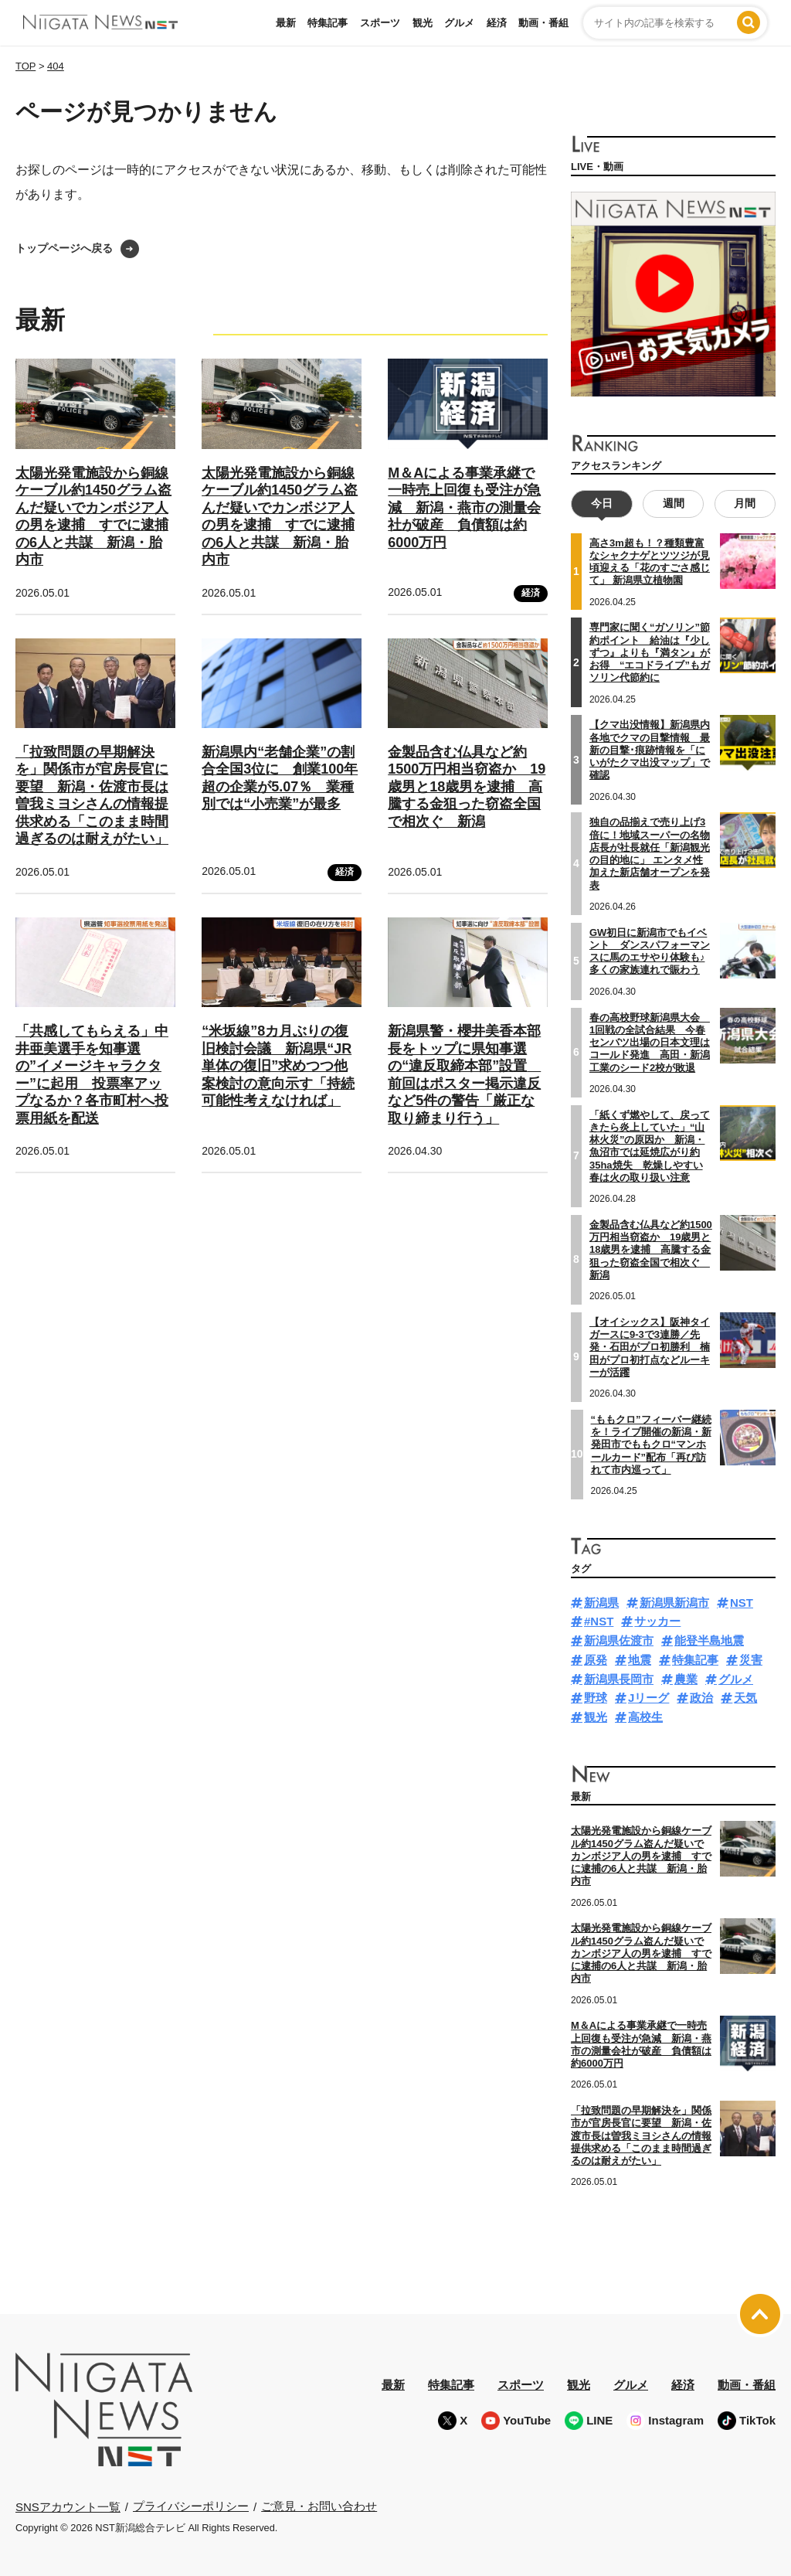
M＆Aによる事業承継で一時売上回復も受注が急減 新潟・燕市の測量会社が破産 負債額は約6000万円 (464, 507)
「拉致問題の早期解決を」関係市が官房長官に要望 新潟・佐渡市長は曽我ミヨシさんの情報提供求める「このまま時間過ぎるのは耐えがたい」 (91, 795)
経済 (497, 23)
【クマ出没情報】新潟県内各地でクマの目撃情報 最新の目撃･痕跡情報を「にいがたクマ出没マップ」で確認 (649, 750)
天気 (745, 1697)
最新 (286, 23)
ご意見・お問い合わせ (319, 2506)
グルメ (459, 23)
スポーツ (380, 23)
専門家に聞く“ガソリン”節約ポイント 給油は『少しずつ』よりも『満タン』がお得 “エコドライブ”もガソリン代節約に (649, 652)
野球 (595, 1697)
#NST (598, 1621)
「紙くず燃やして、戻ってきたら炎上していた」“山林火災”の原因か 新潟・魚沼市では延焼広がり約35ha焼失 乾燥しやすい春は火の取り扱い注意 (649, 1146)
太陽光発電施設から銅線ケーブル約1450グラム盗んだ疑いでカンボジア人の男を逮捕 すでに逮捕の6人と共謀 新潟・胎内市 (641, 1856)
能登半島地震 (709, 1640)
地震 (639, 1659)
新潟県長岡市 (619, 1679)
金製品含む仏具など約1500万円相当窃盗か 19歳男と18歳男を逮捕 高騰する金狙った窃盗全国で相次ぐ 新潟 (466, 786)
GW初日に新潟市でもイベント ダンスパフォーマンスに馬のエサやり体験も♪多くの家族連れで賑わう (649, 951)
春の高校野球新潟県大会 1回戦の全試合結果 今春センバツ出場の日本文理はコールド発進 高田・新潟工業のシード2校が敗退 (649, 1043)
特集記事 (327, 23)
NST (741, 1602)
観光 (422, 23)
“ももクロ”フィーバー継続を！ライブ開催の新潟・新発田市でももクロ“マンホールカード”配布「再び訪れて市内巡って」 (651, 1444)
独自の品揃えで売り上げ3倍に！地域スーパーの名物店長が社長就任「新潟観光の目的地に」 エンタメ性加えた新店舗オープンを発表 (649, 853)
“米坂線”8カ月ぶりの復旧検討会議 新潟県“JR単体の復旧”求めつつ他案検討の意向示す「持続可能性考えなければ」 (278, 1065)
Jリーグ (648, 1697)
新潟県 (601, 1602)
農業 (686, 1679)
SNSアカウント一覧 (68, 2506)
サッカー (657, 1621)
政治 (701, 1697)
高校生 (645, 1717)
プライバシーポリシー (191, 2506)
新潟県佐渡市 (619, 1640)
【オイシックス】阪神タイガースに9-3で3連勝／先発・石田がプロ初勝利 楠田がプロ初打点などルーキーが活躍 (649, 1347)
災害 (750, 1659)
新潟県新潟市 (674, 1602)
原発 (595, 1659)
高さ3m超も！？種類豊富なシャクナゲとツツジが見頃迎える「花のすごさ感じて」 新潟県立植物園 (649, 562)
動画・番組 (543, 23)
